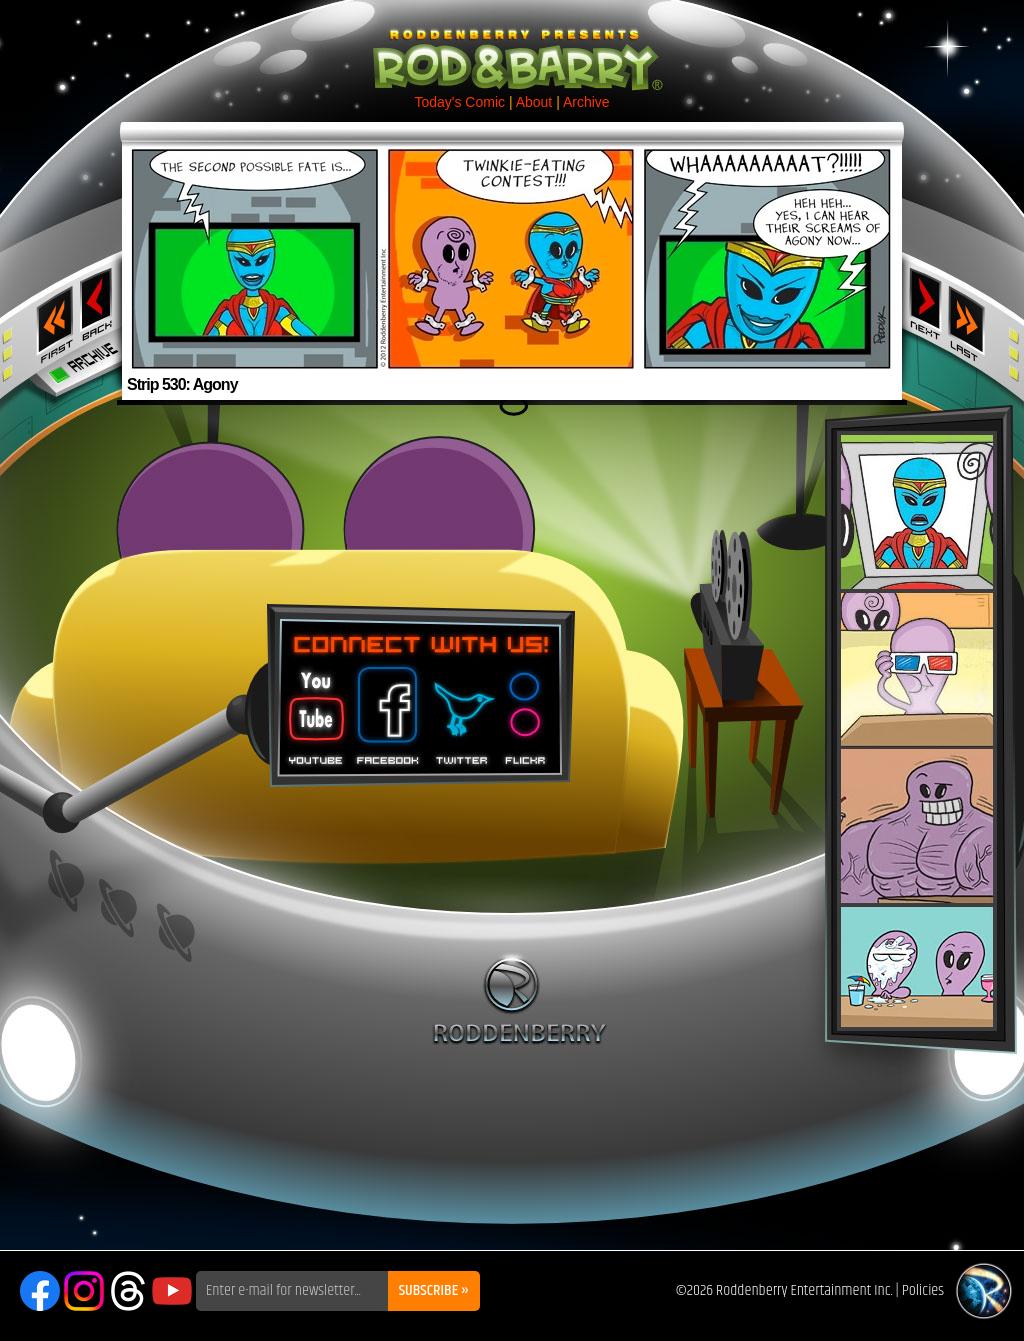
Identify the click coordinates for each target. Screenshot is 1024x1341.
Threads (128, 1291)
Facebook (385, 709)
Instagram (84, 1291)
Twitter (461, 709)
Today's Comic (459, 102)
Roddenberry (519, 999)
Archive (586, 102)
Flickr (526, 709)
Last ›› (973, 318)
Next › (925, 303)
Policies (923, 1290)
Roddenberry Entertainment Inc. (804, 1290)
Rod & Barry (512, 46)
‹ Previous (98, 303)
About (534, 102)
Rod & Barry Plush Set (917, 731)
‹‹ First (51, 318)
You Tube (314, 709)
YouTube (172, 1291)
